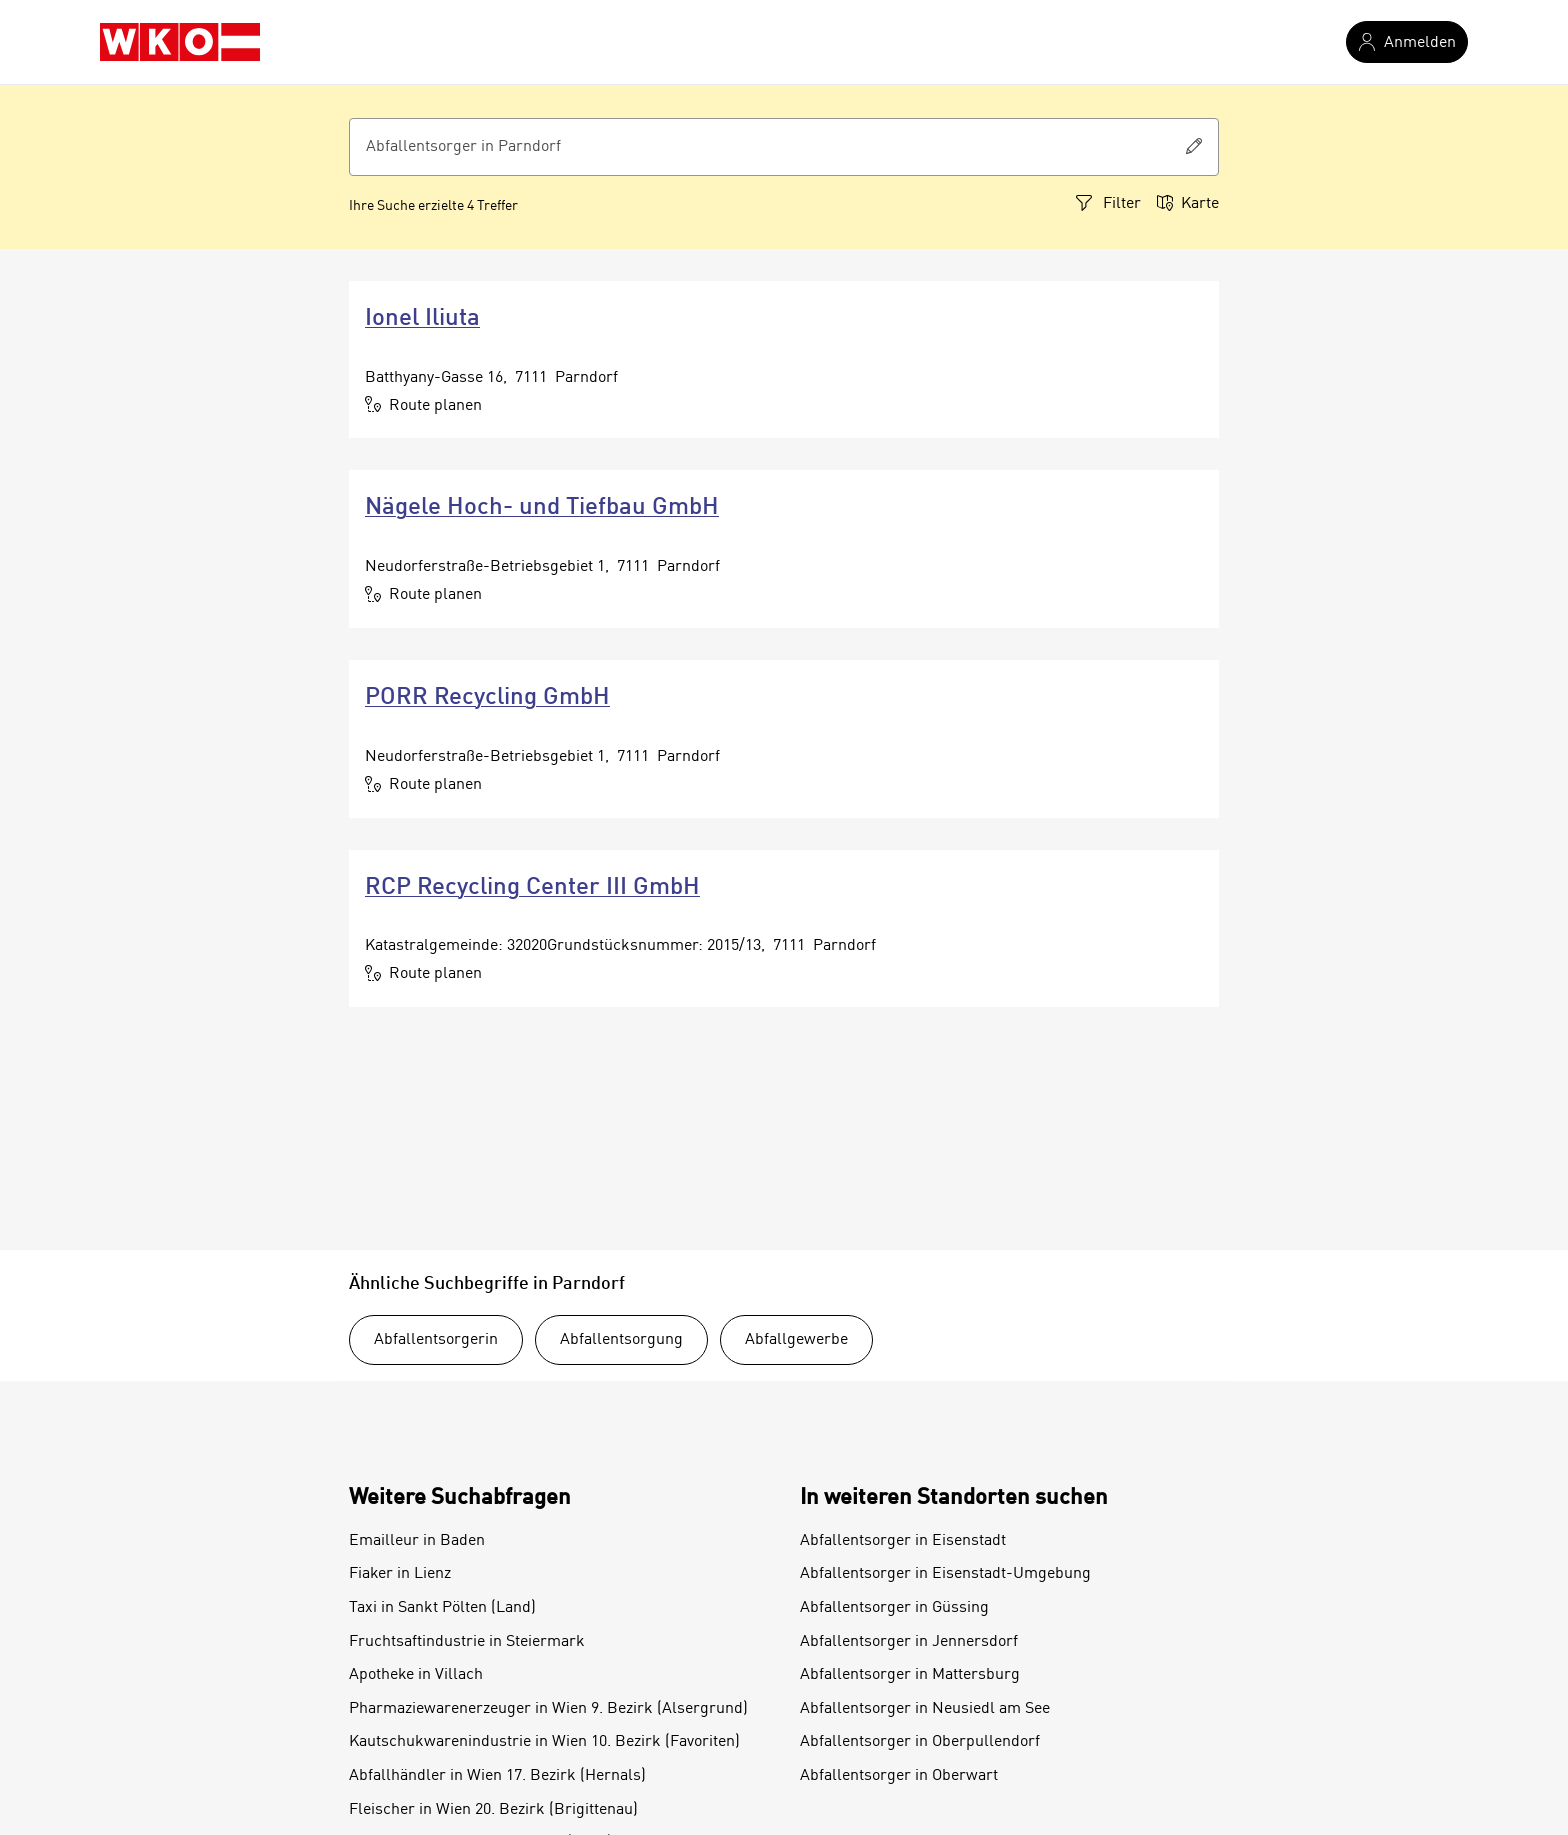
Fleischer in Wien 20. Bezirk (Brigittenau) (493, 1810)
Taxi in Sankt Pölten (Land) (442, 1608)
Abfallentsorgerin (436, 1340)
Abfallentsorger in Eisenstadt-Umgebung (945, 1574)
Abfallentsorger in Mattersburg (910, 1675)
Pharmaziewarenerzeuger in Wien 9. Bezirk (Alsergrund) (548, 1709)
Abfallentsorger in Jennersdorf (909, 1642)
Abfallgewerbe (796, 1340)
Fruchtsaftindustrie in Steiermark (467, 1642)
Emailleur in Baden (417, 1541)
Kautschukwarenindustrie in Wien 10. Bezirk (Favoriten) (544, 1742)
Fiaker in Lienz (400, 1574)
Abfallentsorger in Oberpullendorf (920, 1742)
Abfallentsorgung (621, 1340)
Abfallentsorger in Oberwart (899, 1776)
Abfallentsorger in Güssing (894, 1608)
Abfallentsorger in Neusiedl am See (925, 1709)
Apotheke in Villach (416, 1675)
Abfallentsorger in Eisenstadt (903, 1541)
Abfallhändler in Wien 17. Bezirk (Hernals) (497, 1776)
